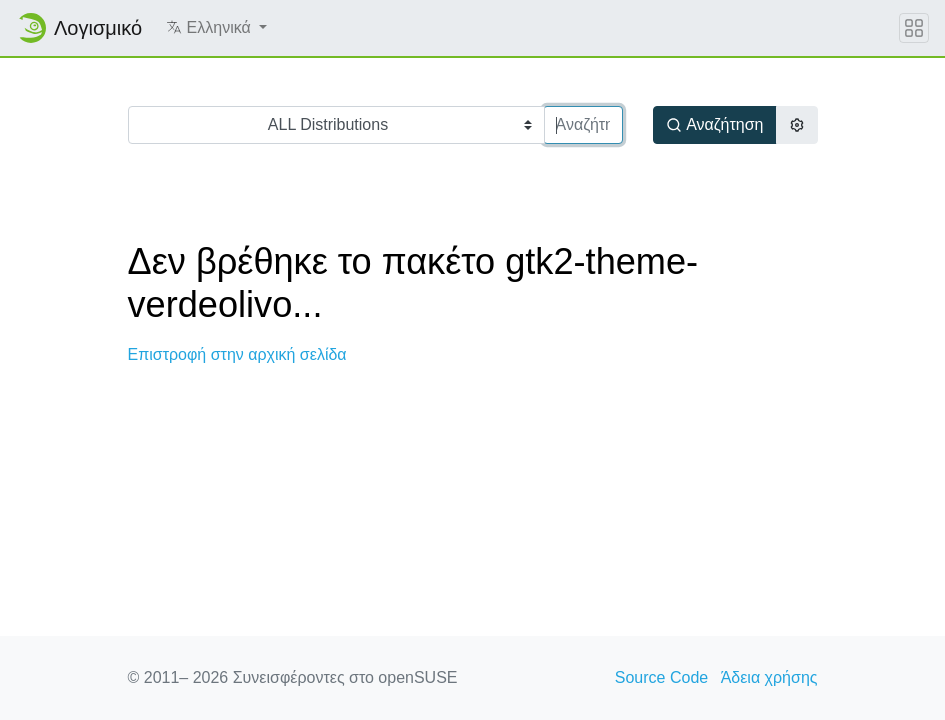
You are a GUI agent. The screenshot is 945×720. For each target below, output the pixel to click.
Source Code (661, 677)
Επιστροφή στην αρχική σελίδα (237, 354)
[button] (216, 28)
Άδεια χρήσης (769, 677)
